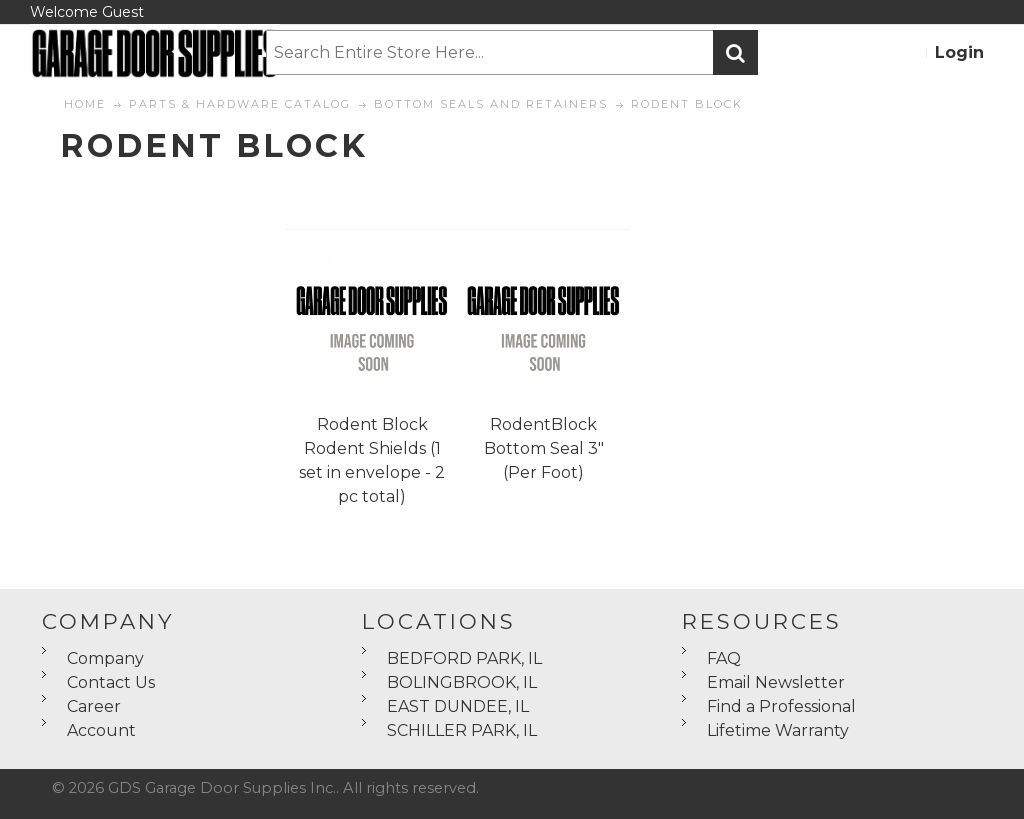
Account (101, 730)
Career (94, 706)
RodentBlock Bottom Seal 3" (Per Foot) (544, 448)
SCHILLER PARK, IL (462, 730)
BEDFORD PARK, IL (464, 658)
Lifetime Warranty (778, 730)
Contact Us (111, 682)
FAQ (724, 658)
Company (105, 658)
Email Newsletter (776, 682)
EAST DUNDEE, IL (458, 706)
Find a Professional (781, 706)
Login (959, 52)
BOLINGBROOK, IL (462, 682)
